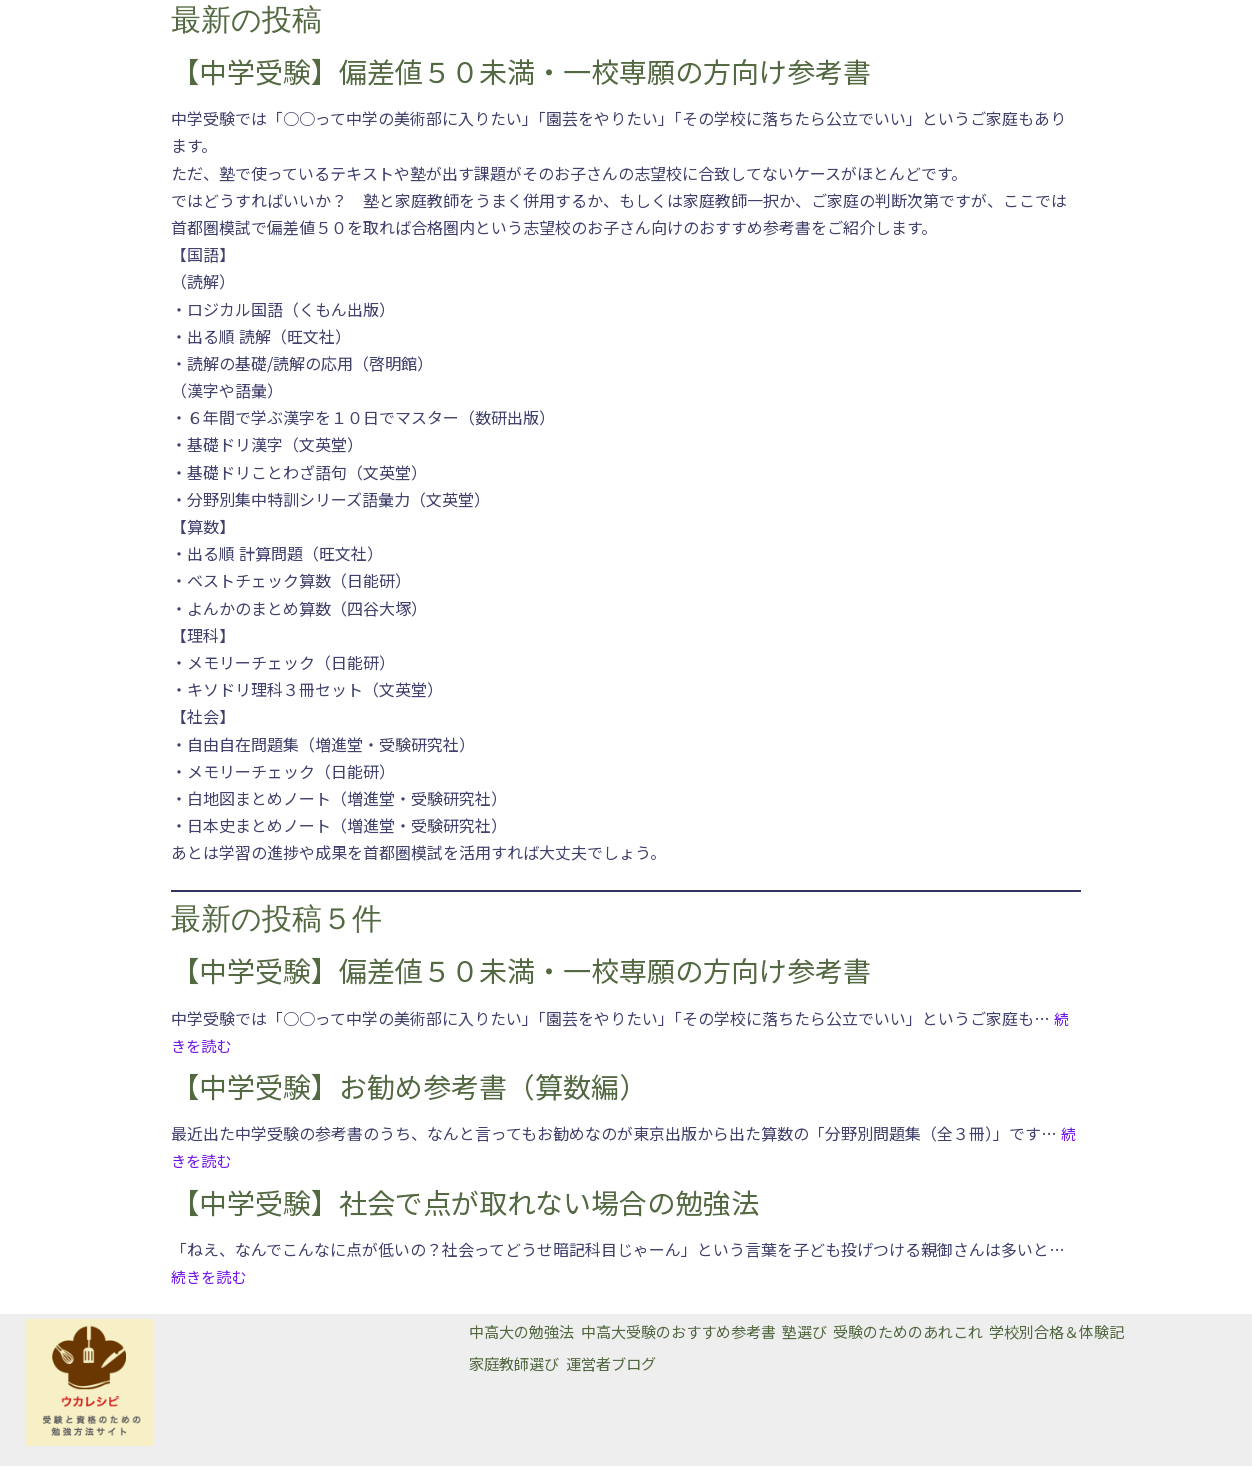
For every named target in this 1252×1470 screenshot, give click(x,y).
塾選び (843, 1336)
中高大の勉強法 (525, 1336)
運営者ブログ (628, 1363)
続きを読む (211, 1280)
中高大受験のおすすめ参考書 (700, 1336)
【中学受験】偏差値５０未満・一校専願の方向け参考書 (521, 72)
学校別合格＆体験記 (1129, 1336)
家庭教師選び (517, 1363)
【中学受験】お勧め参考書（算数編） (409, 1089)
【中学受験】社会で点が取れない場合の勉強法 (465, 1206)
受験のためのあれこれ (962, 1336)
